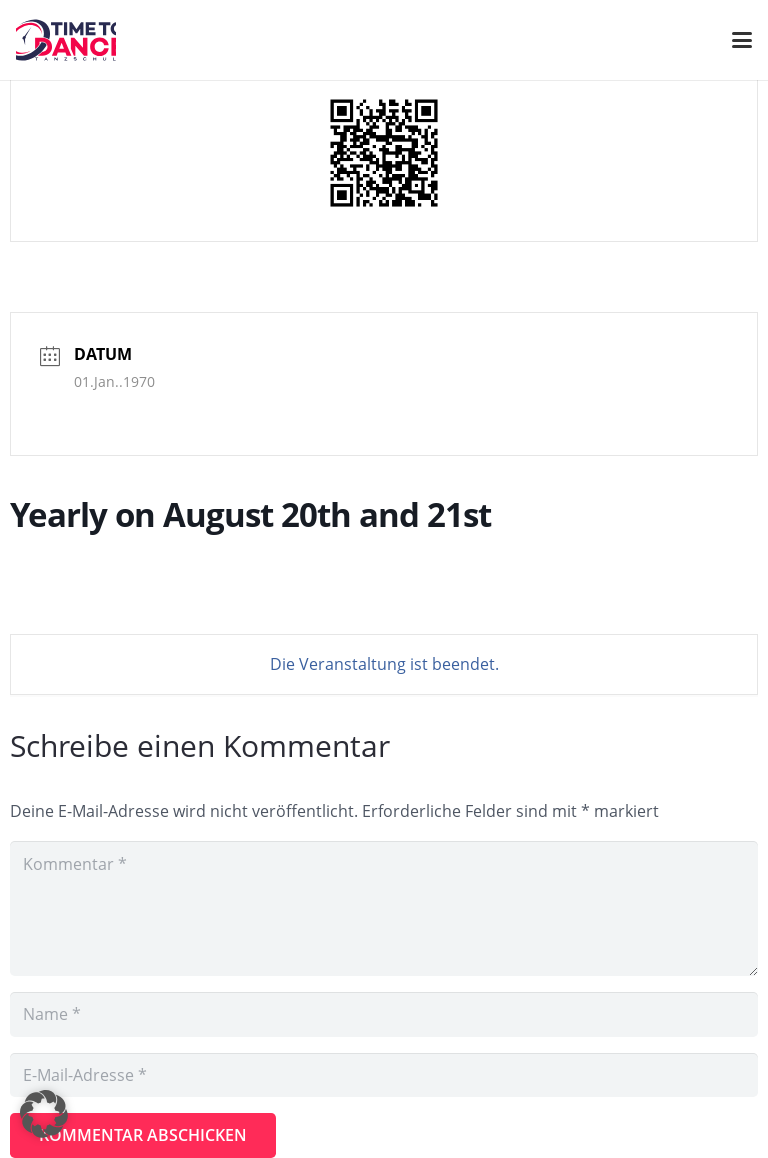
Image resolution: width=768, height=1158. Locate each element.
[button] (44, 1114)
